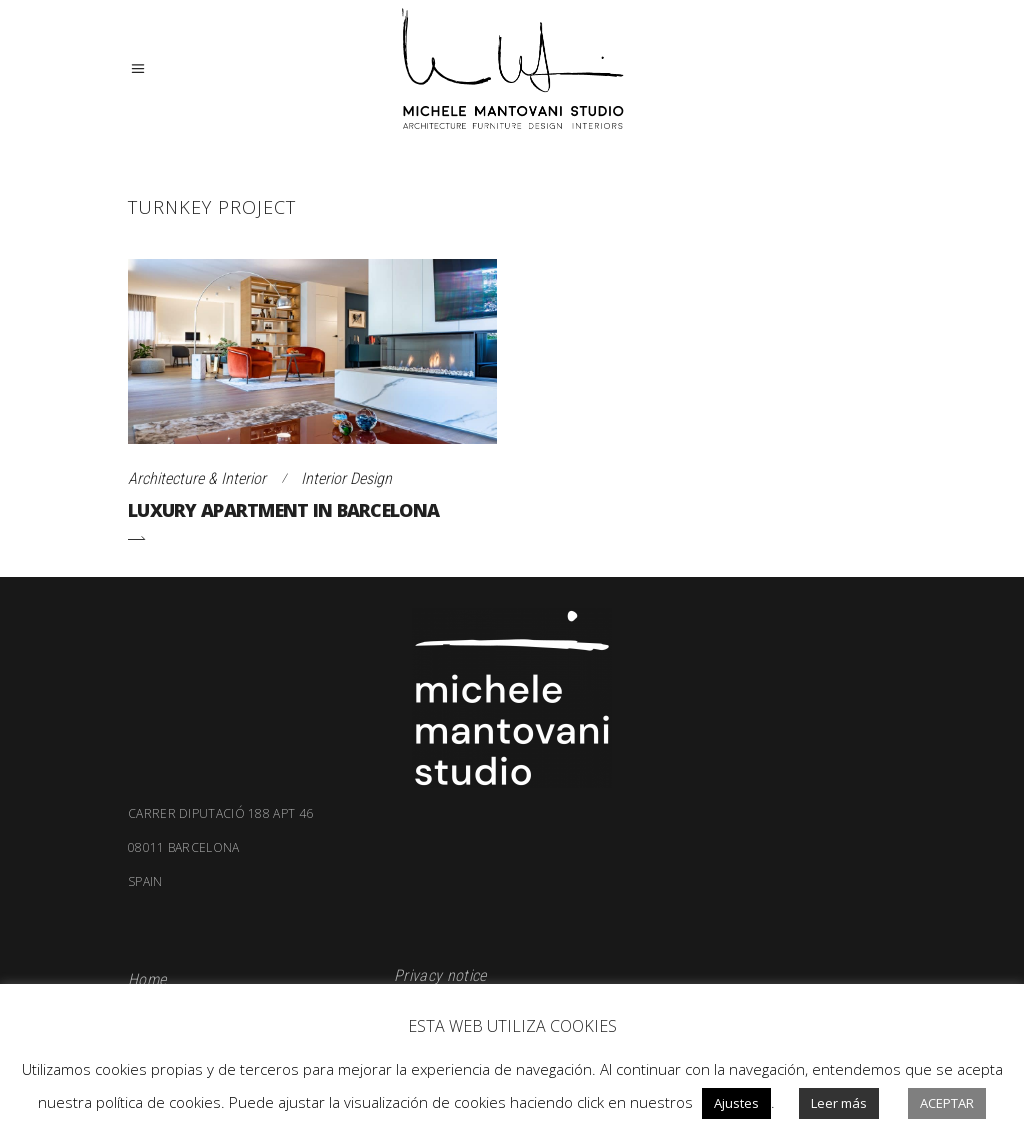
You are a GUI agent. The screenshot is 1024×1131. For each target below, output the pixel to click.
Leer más (839, 1103)
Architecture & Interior (197, 478)
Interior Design (346, 478)
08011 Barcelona (512, 865)
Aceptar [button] (947, 1103)
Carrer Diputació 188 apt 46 (220, 814)
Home (147, 979)
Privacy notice (440, 975)
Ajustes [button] (736, 1103)
